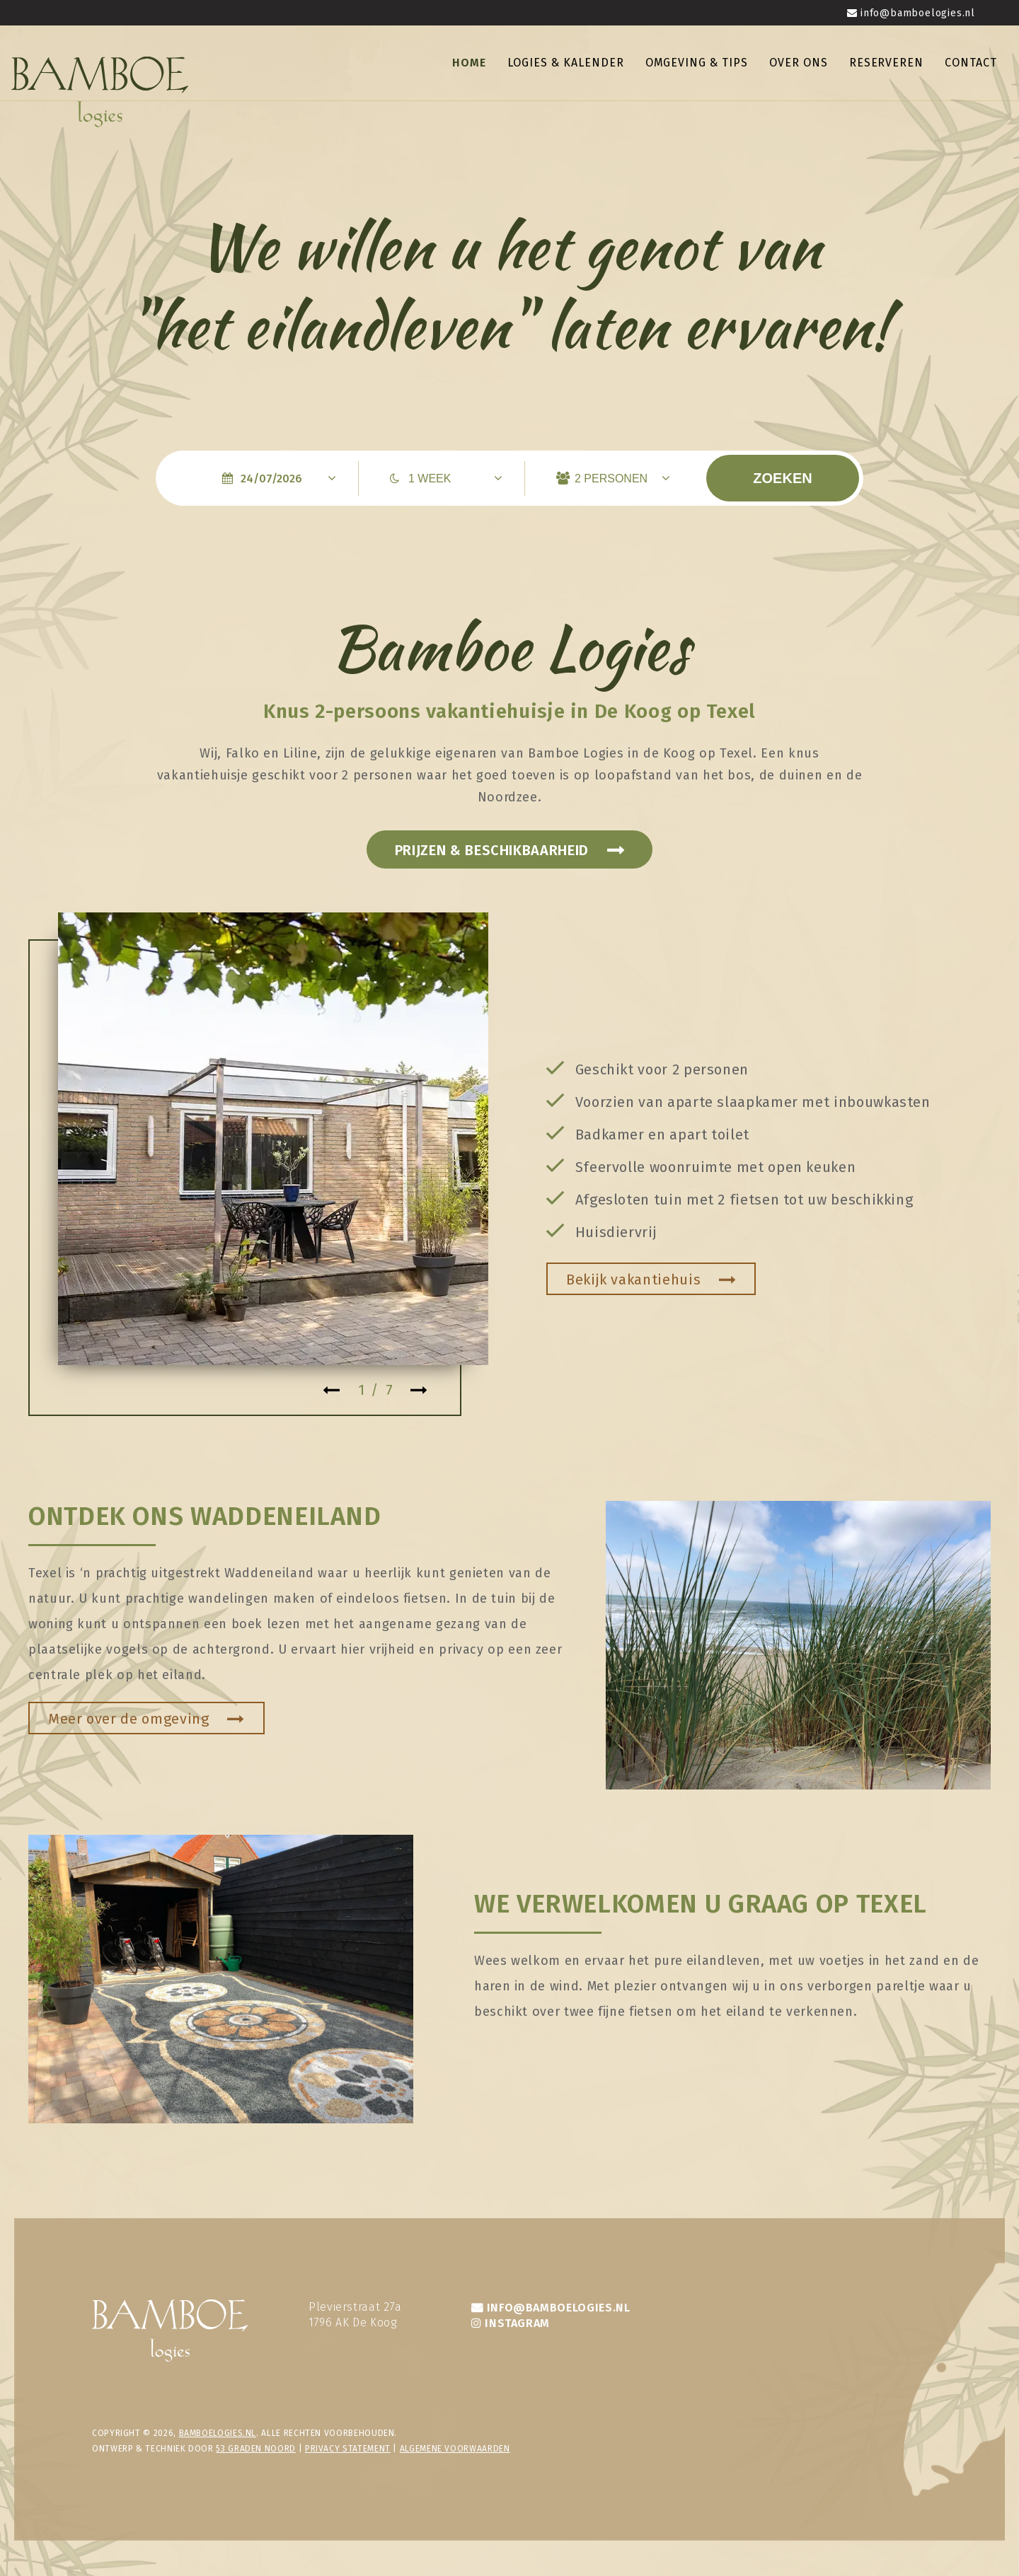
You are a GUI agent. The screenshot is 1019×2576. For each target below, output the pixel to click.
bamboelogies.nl (218, 2433)
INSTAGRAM (517, 2323)
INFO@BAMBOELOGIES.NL (559, 2307)
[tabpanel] (273, 1138)
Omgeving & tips (696, 62)
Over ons (798, 62)
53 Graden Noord (256, 2449)
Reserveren (886, 62)
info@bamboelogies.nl (917, 13)
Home (469, 62)
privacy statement (348, 2449)
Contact (971, 62)
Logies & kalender (565, 62)
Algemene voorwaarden (455, 2449)
